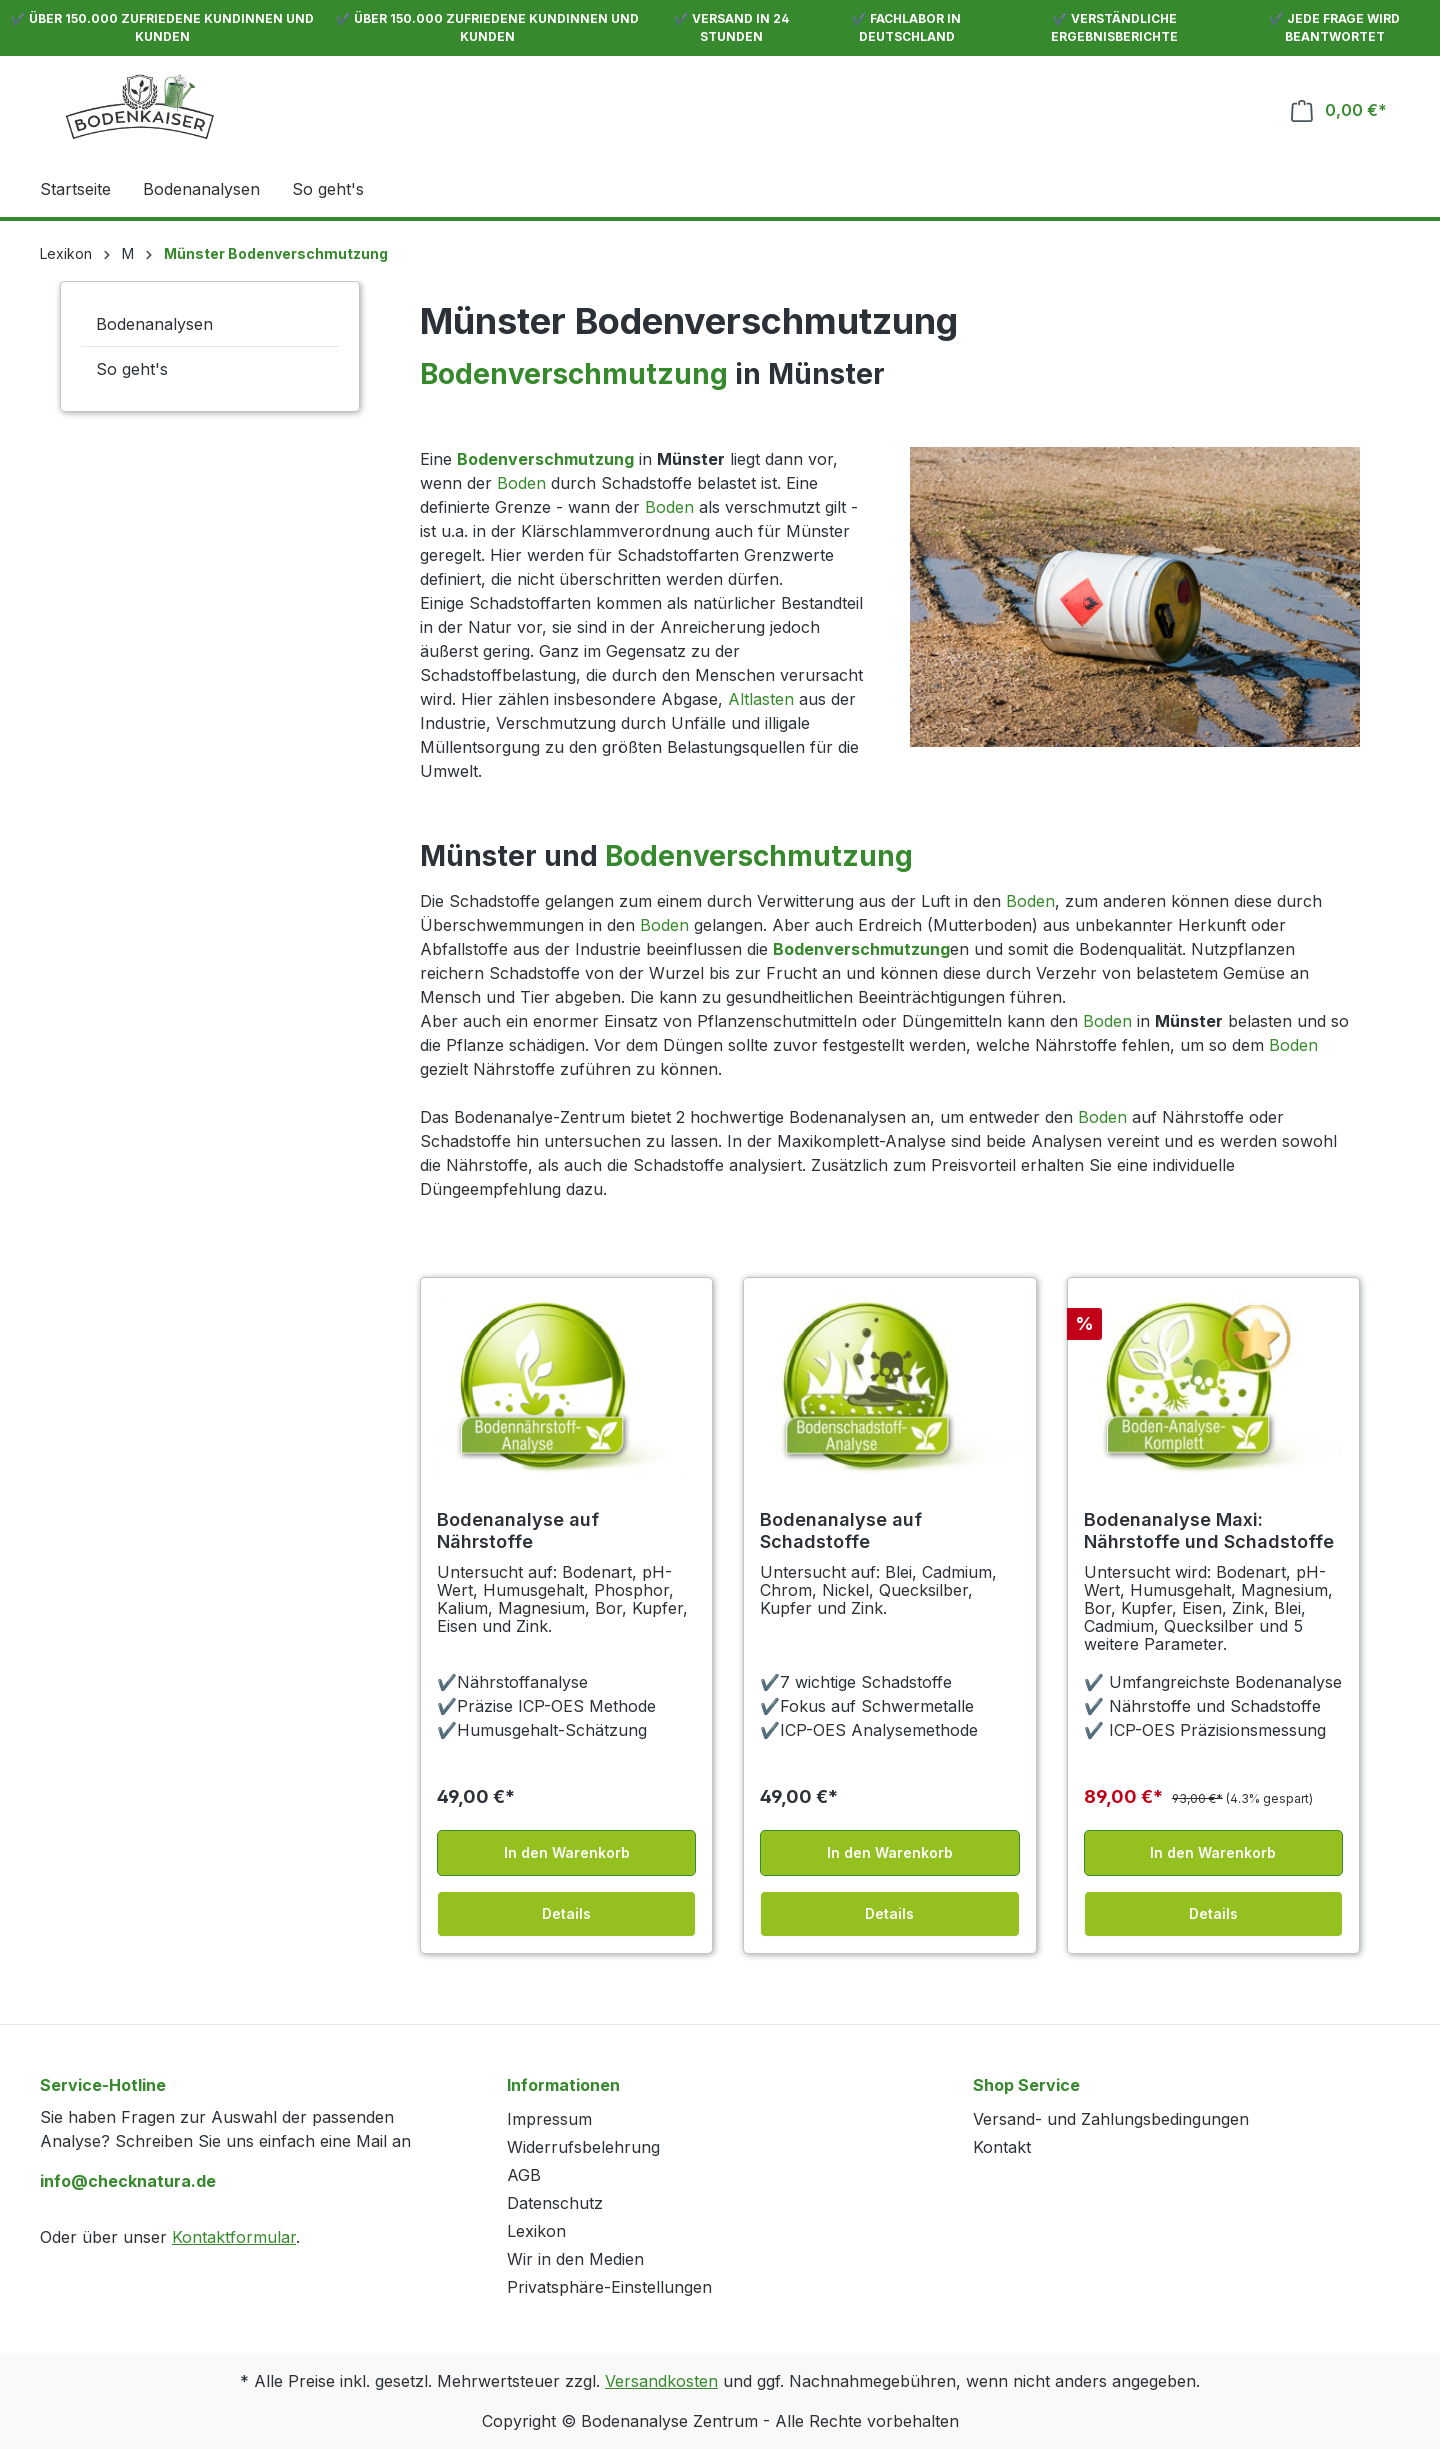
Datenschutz (555, 2203)
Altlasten (761, 699)
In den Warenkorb (567, 1852)
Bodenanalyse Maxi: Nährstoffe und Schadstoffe (1209, 1530)
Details (566, 1913)
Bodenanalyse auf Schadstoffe (841, 1530)
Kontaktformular (234, 2237)
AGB (524, 2175)
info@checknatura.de (128, 2181)
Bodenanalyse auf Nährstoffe (518, 1530)
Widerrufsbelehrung (583, 2147)
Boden (521, 483)
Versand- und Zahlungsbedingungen (1111, 2119)
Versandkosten (661, 2381)
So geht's (132, 369)
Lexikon (536, 2231)
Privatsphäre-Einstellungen (609, 2287)
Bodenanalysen (154, 324)
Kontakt (1002, 2147)
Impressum (549, 2119)
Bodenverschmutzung (574, 374)
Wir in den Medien (575, 2259)
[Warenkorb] (1339, 110)
